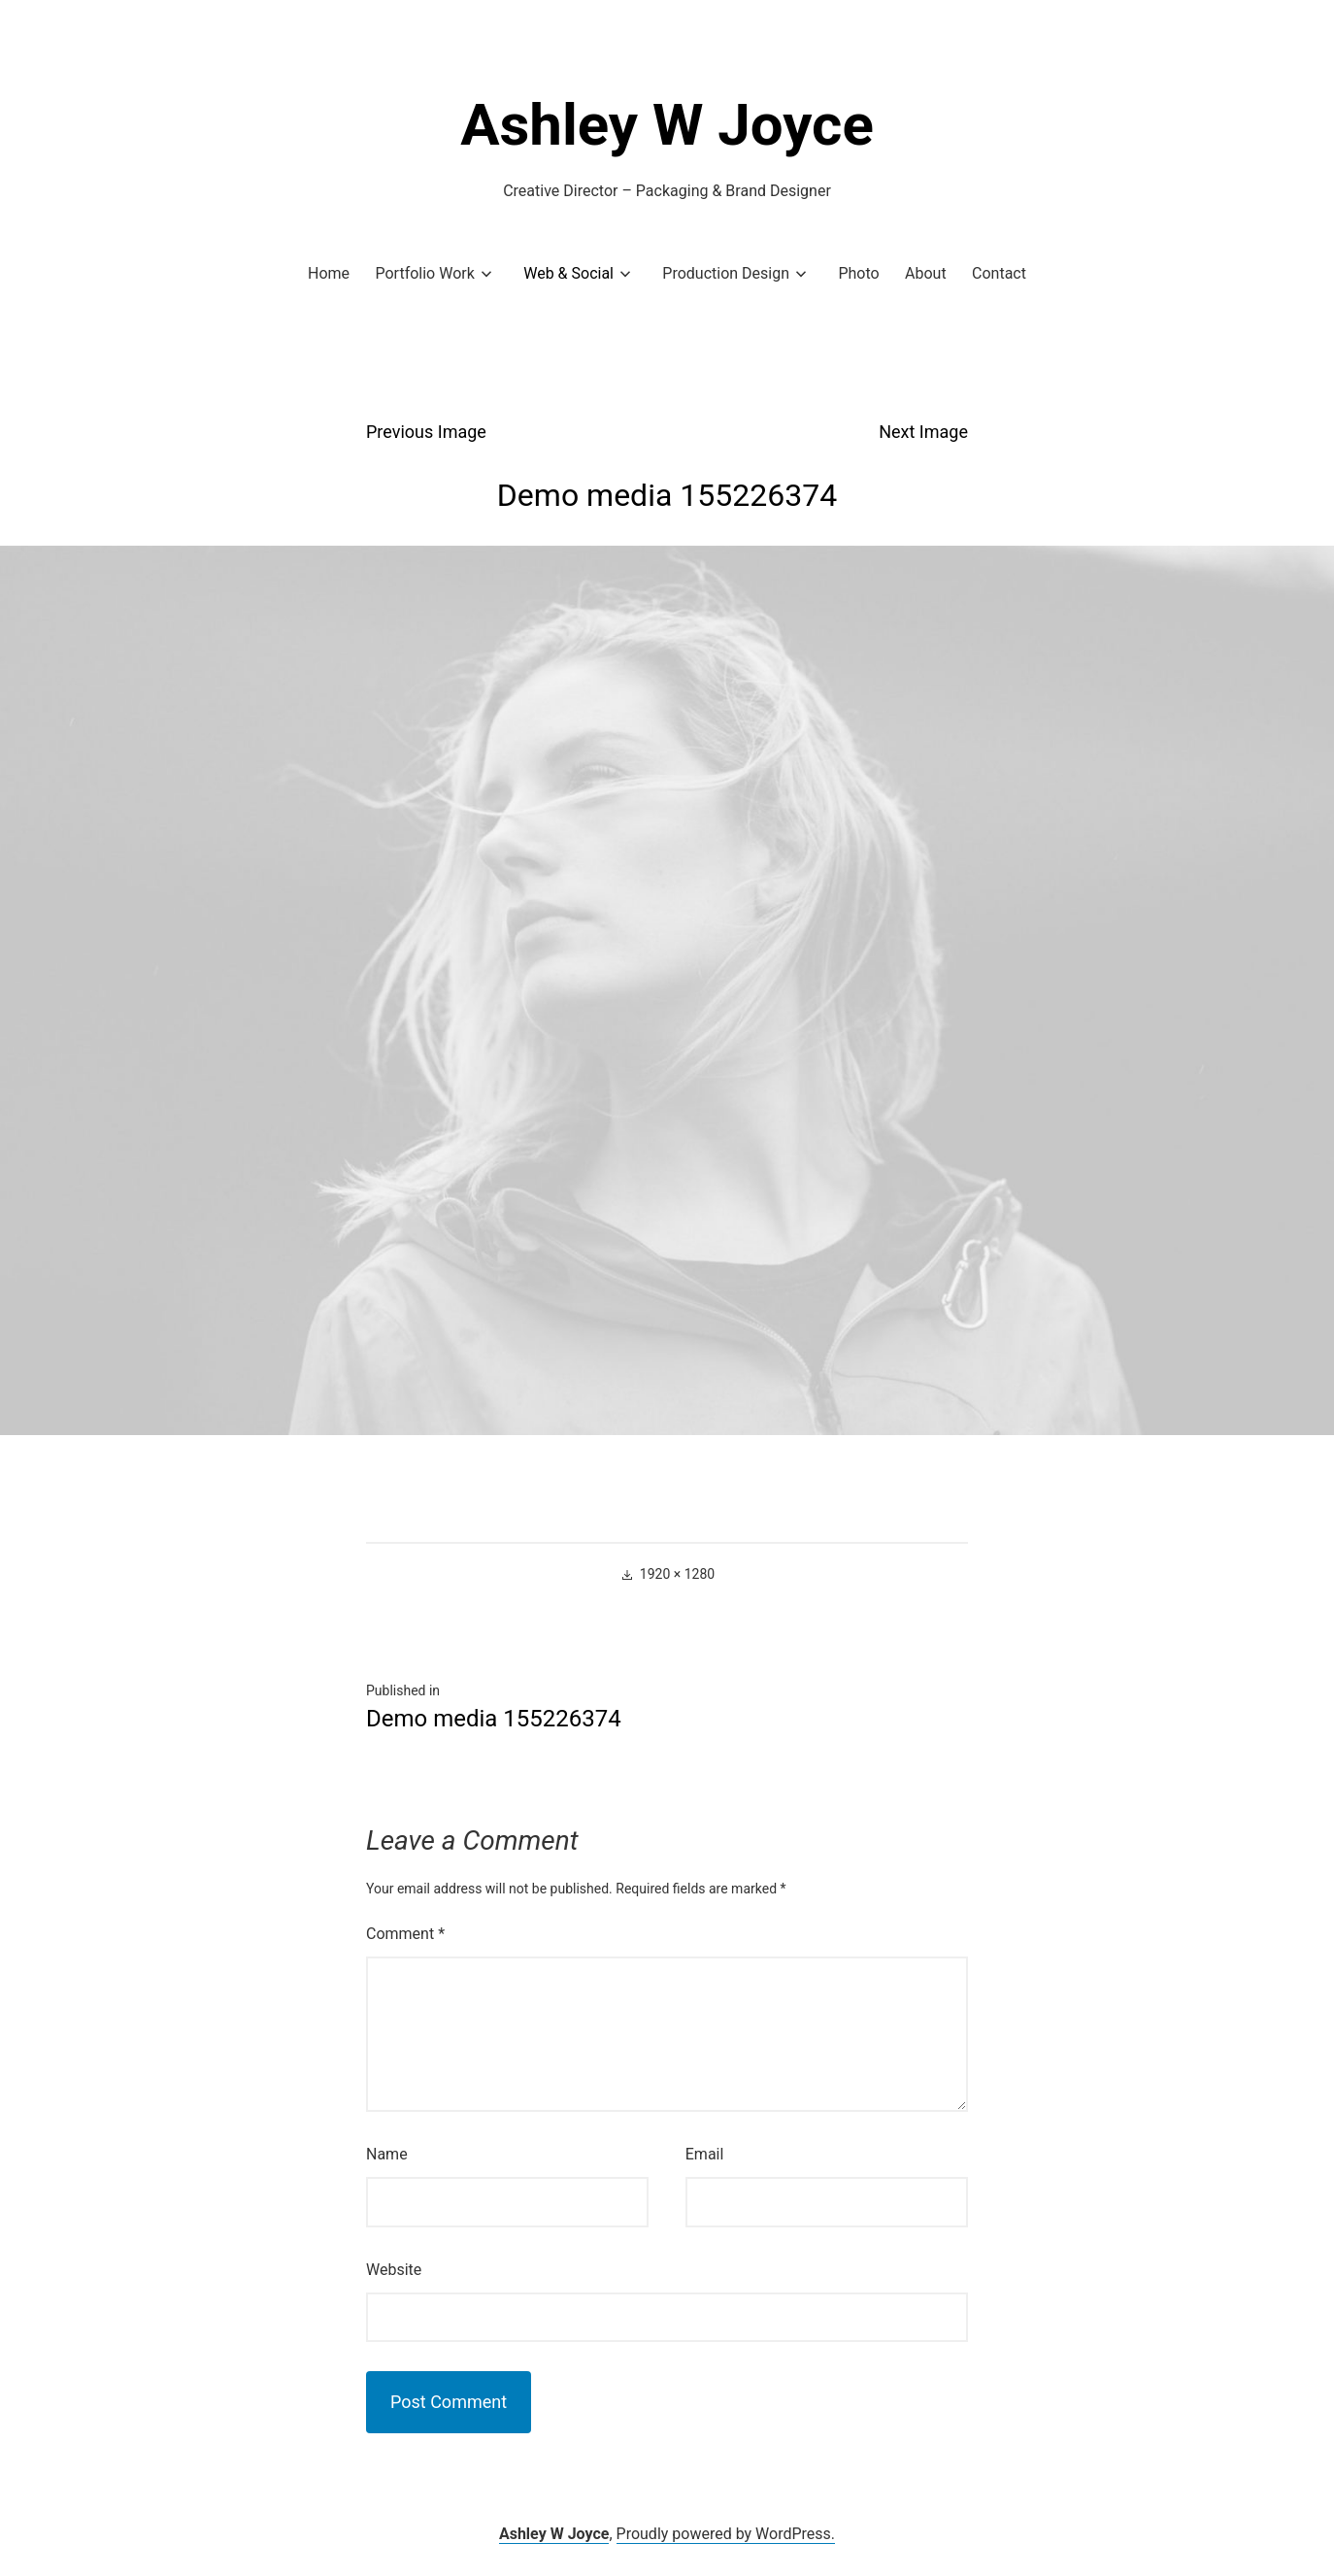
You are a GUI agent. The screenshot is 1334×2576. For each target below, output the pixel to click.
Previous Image (426, 431)
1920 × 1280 (677, 1574)
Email (704, 2154)
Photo (858, 273)
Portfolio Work (424, 273)
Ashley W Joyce (667, 124)
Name (387, 2154)
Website (393, 2269)
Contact (999, 273)
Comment (405, 1933)
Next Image (923, 431)
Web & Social (568, 273)
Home (329, 273)
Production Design (725, 273)
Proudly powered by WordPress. (726, 2534)
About (926, 273)
